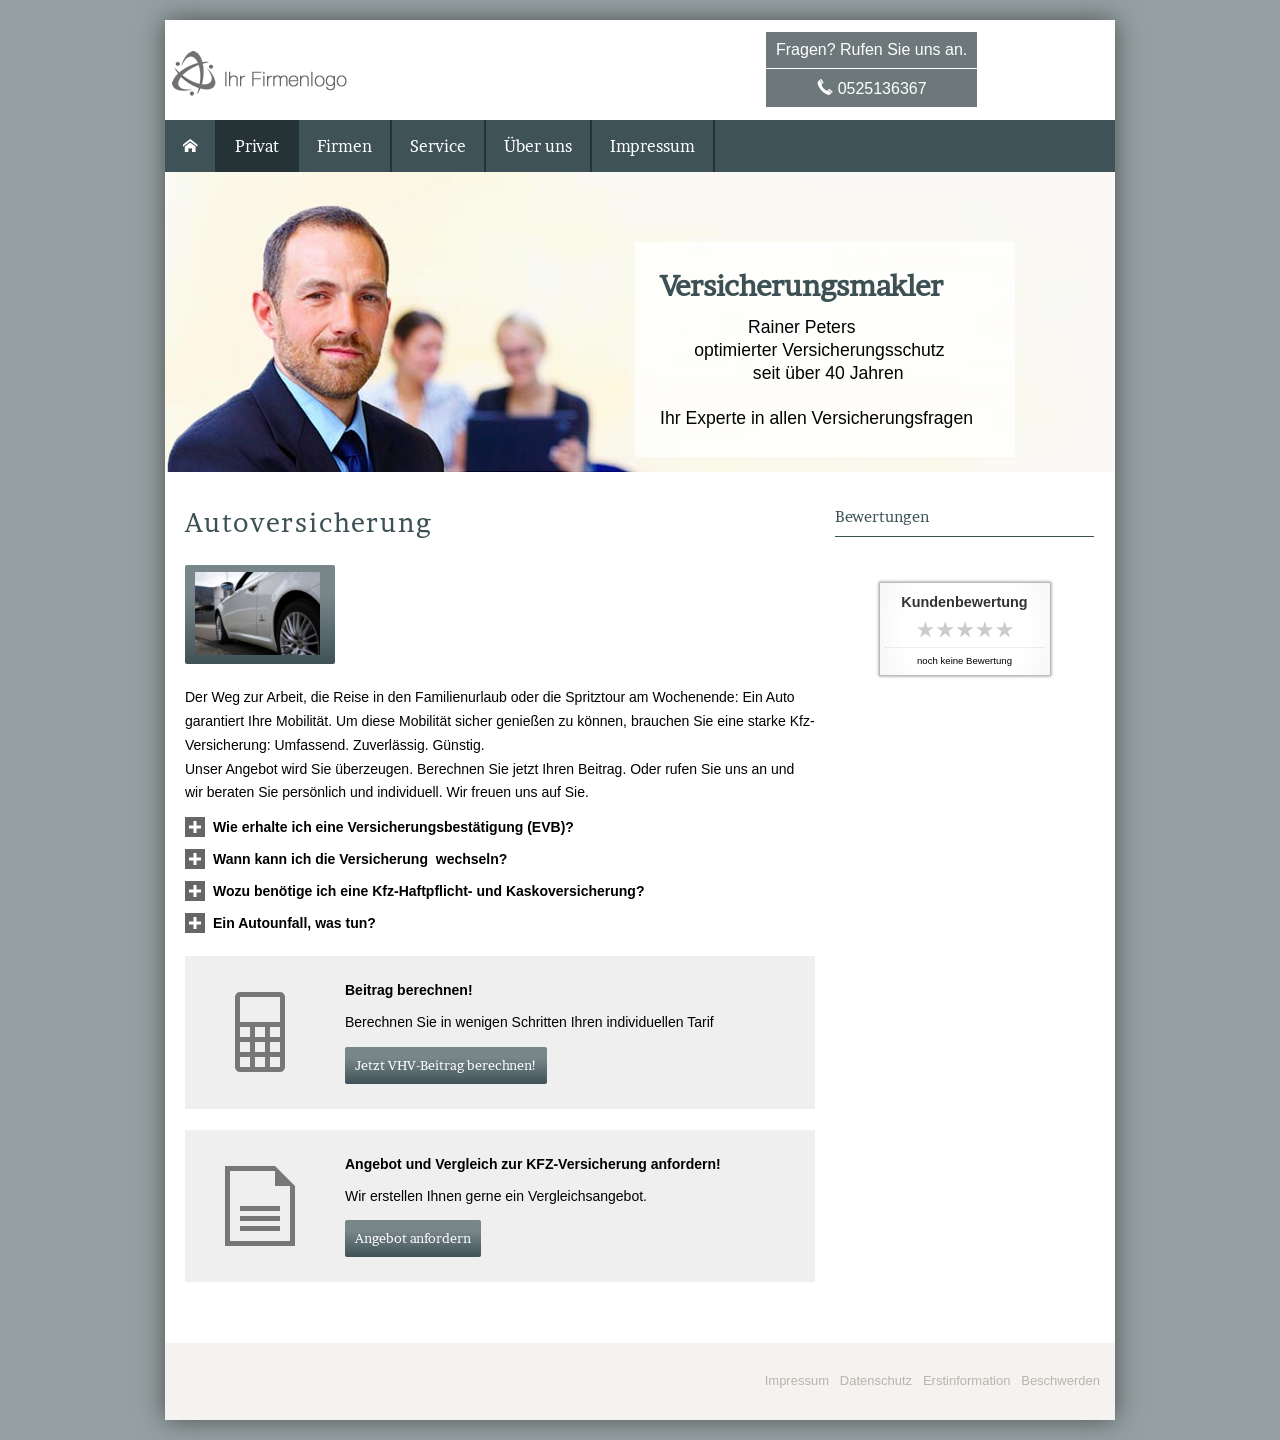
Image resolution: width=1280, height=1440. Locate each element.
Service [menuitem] (438, 146)
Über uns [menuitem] (538, 146)
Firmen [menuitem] (344, 146)
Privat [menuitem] (257, 146)
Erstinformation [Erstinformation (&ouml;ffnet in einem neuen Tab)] (966, 1380)
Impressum (797, 1380)
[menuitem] (191, 146)
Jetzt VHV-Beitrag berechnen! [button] (446, 1065)
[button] (260, 614)
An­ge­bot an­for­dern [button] (413, 1238)
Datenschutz (876, 1380)
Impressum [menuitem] (652, 146)
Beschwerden (1060, 1380)
